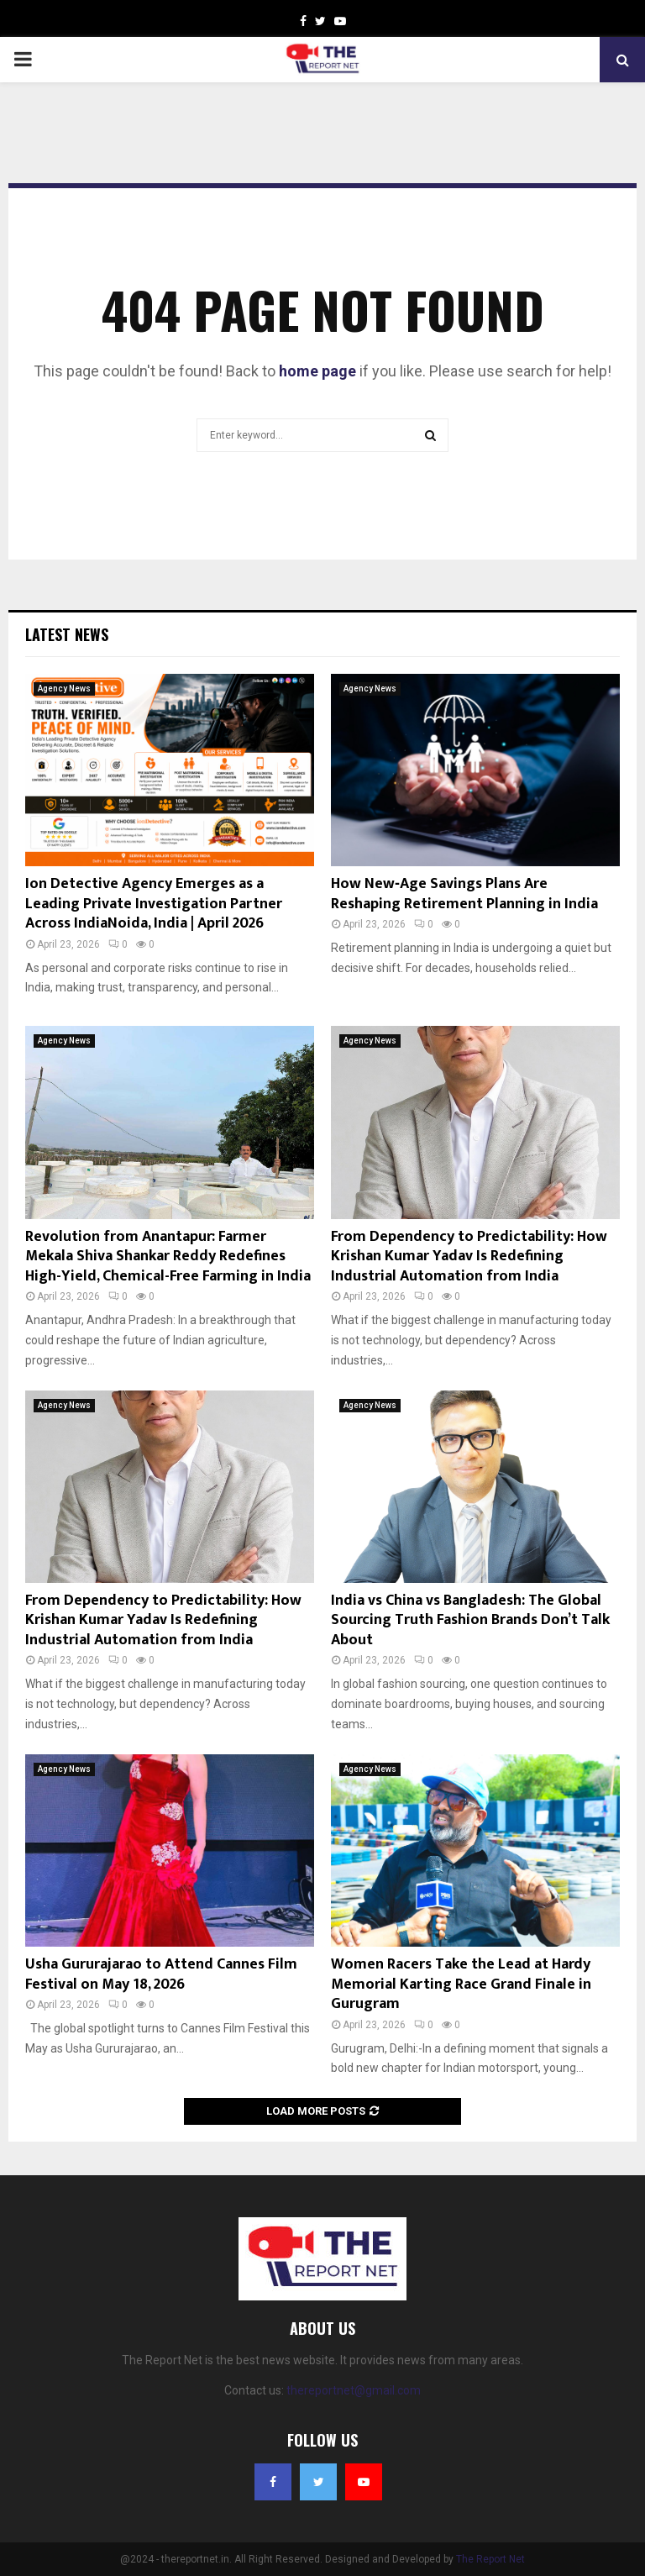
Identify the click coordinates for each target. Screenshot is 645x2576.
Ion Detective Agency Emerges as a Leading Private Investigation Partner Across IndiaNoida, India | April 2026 (153, 903)
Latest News (66, 634)
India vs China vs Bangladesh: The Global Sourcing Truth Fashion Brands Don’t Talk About (470, 1620)
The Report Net (490, 2559)
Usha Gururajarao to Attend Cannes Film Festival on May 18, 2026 (161, 1974)
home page (317, 371)
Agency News (64, 688)
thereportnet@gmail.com (353, 2390)
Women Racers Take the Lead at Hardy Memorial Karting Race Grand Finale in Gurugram (461, 1984)
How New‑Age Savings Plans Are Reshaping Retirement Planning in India (464, 893)
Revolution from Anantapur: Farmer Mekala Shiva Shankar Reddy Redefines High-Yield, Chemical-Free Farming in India (168, 1256)
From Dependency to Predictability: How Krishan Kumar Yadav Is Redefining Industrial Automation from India (469, 1256)
